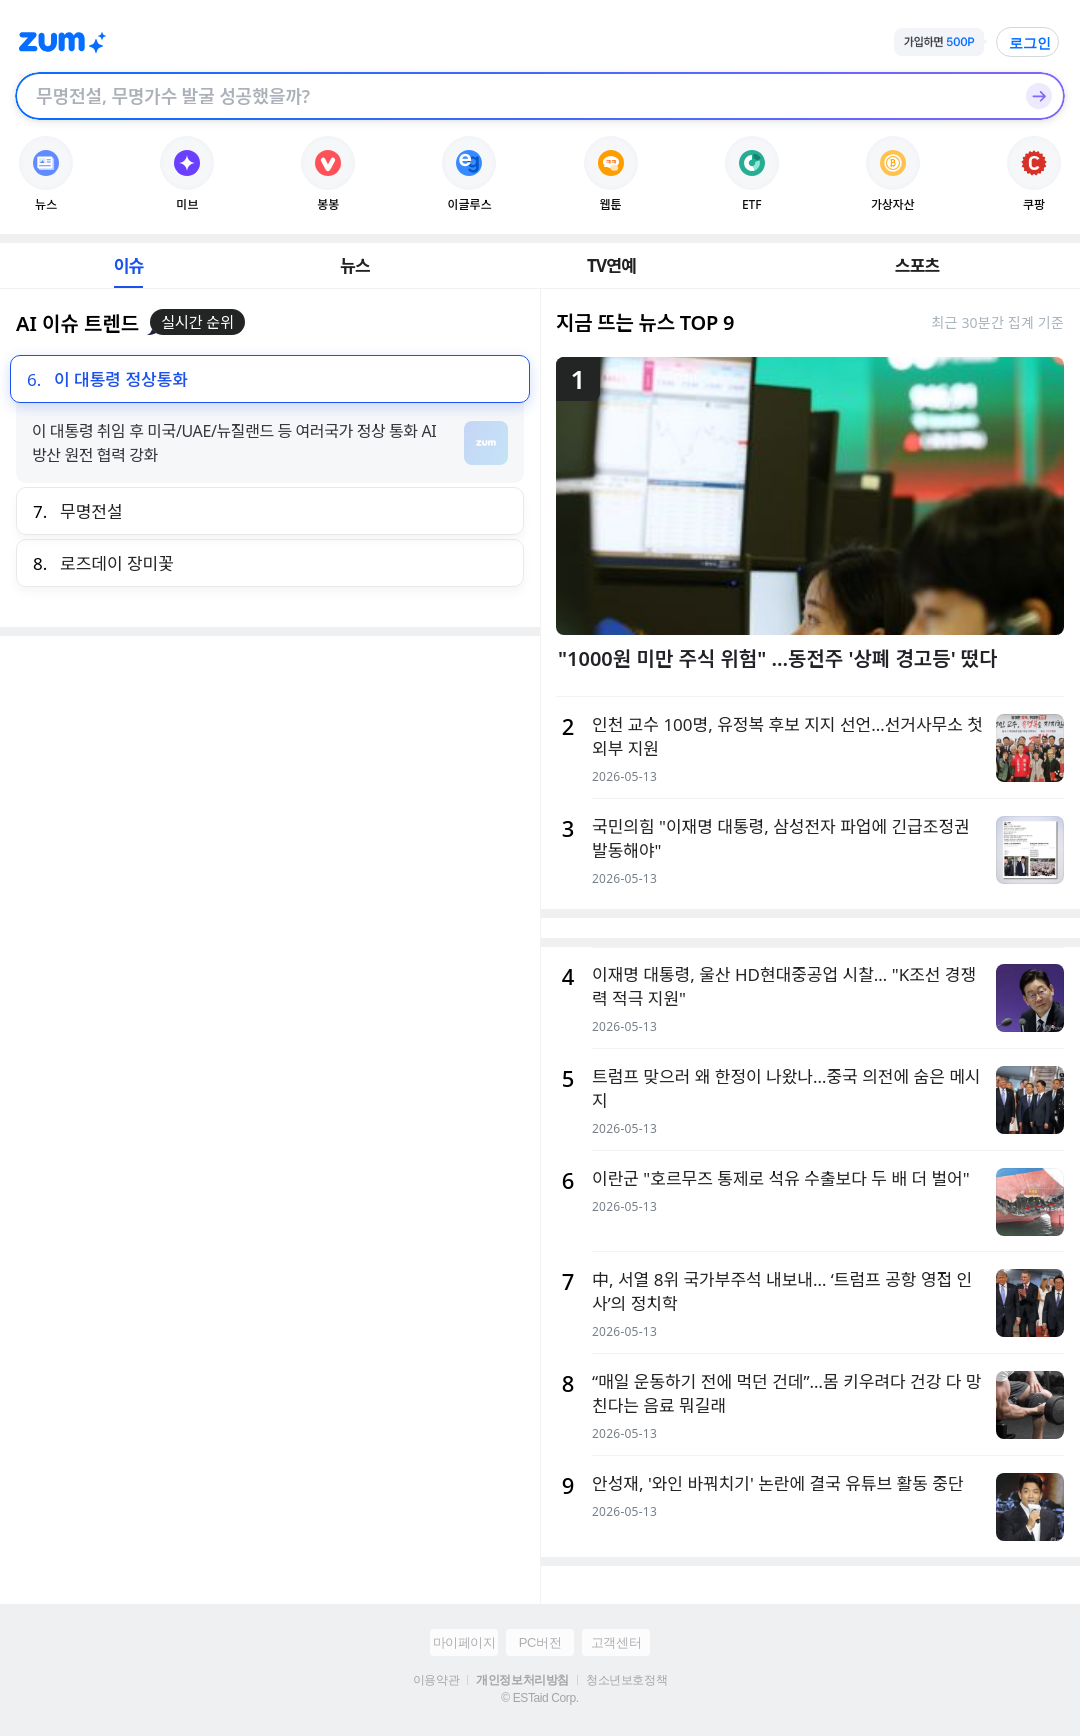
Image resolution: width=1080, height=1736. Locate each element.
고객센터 (616, 1642)
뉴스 (355, 265)
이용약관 (436, 1680)
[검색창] (514, 96)
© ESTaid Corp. (539, 1698)
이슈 (129, 265)
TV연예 (611, 265)
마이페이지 (464, 1642)
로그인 (1030, 43)
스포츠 (917, 265)
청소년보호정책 (626, 1680)
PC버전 (540, 1642)
